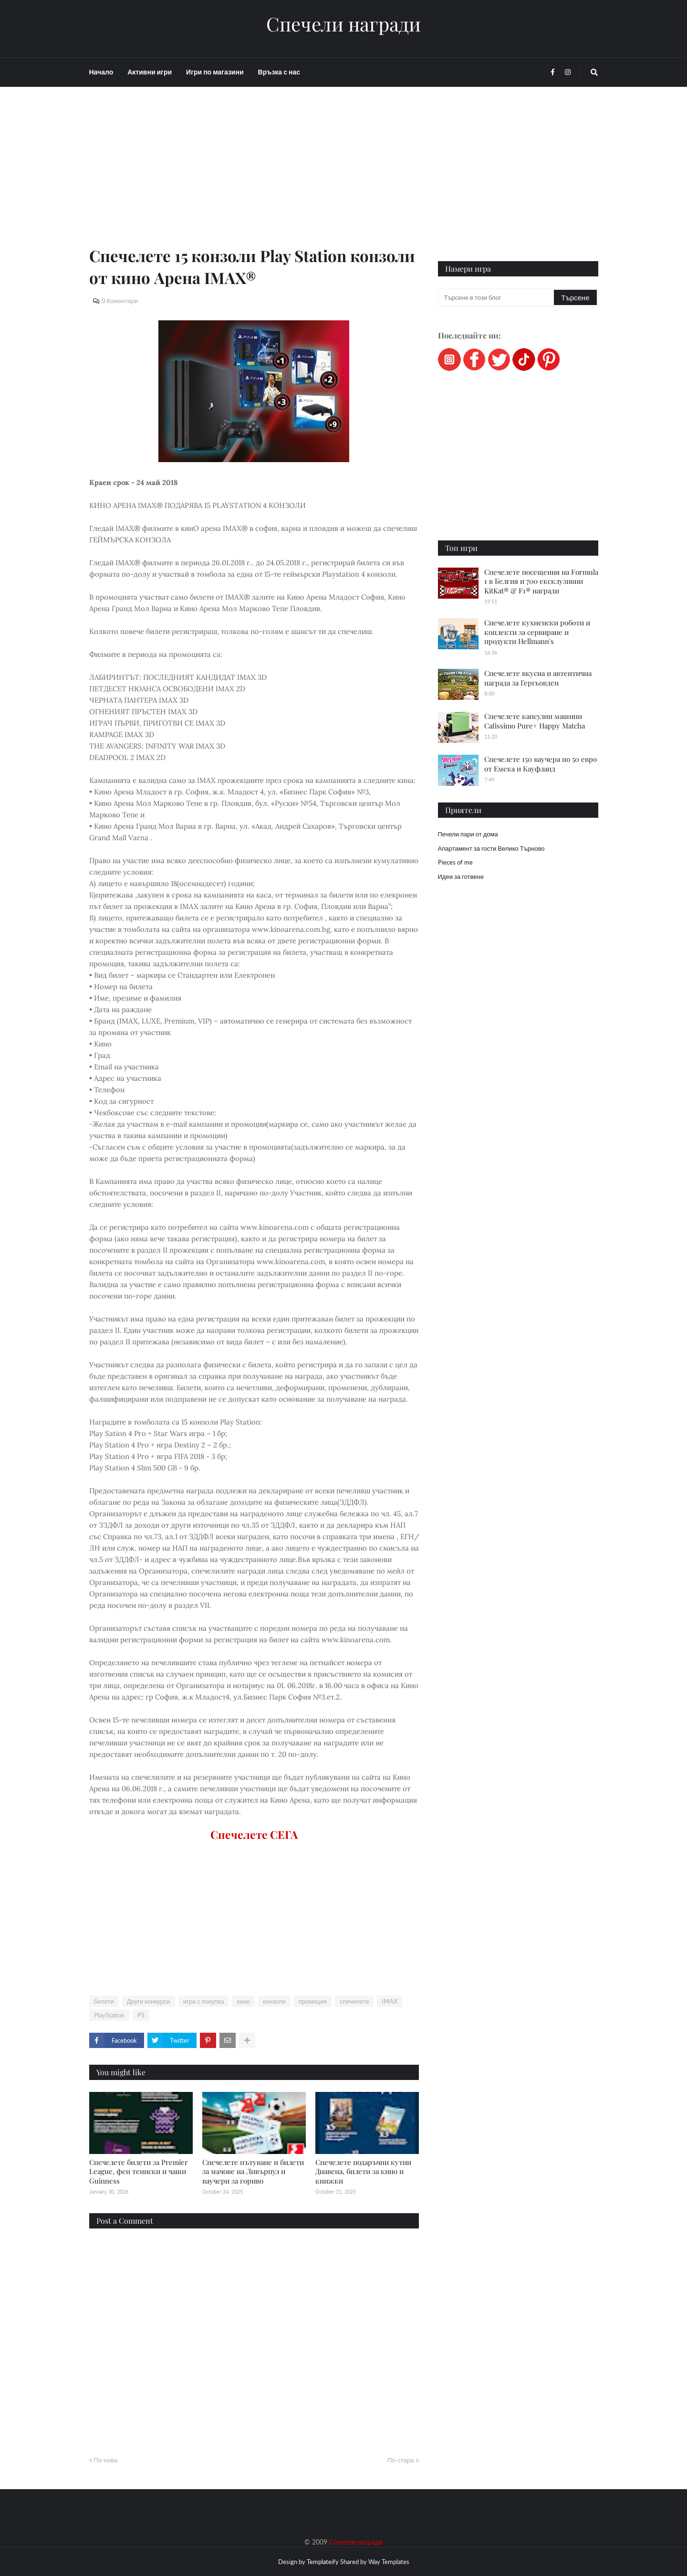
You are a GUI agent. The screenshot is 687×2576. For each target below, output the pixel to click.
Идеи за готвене (461, 876)
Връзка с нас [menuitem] (279, 72)
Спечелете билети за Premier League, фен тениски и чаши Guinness (138, 2171)
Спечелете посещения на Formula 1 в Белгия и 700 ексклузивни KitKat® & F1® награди (541, 581)
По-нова (106, 2460)
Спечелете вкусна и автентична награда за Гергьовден (538, 677)
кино (243, 2001)
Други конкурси (148, 2001)
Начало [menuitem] (101, 72)
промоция (313, 2001)
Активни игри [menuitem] (149, 72)
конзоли (274, 2001)
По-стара (400, 2460)
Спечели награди (343, 23)
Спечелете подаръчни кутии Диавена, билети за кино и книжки (363, 2171)
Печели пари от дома (468, 834)
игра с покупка (203, 2001)
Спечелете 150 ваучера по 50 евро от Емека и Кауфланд (540, 763)
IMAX (389, 2001)
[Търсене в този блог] (496, 297)
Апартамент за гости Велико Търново (491, 848)
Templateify (323, 2561)
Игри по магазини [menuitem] (214, 72)
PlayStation (109, 2015)
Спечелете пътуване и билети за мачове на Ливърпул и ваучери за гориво (253, 2171)
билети (104, 2001)
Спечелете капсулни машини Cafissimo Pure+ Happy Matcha (534, 720)
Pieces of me (455, 862)
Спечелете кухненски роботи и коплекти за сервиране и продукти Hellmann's (537, 632)
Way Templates (388, 2561)
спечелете (354, 2001)
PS (141, 2015)
